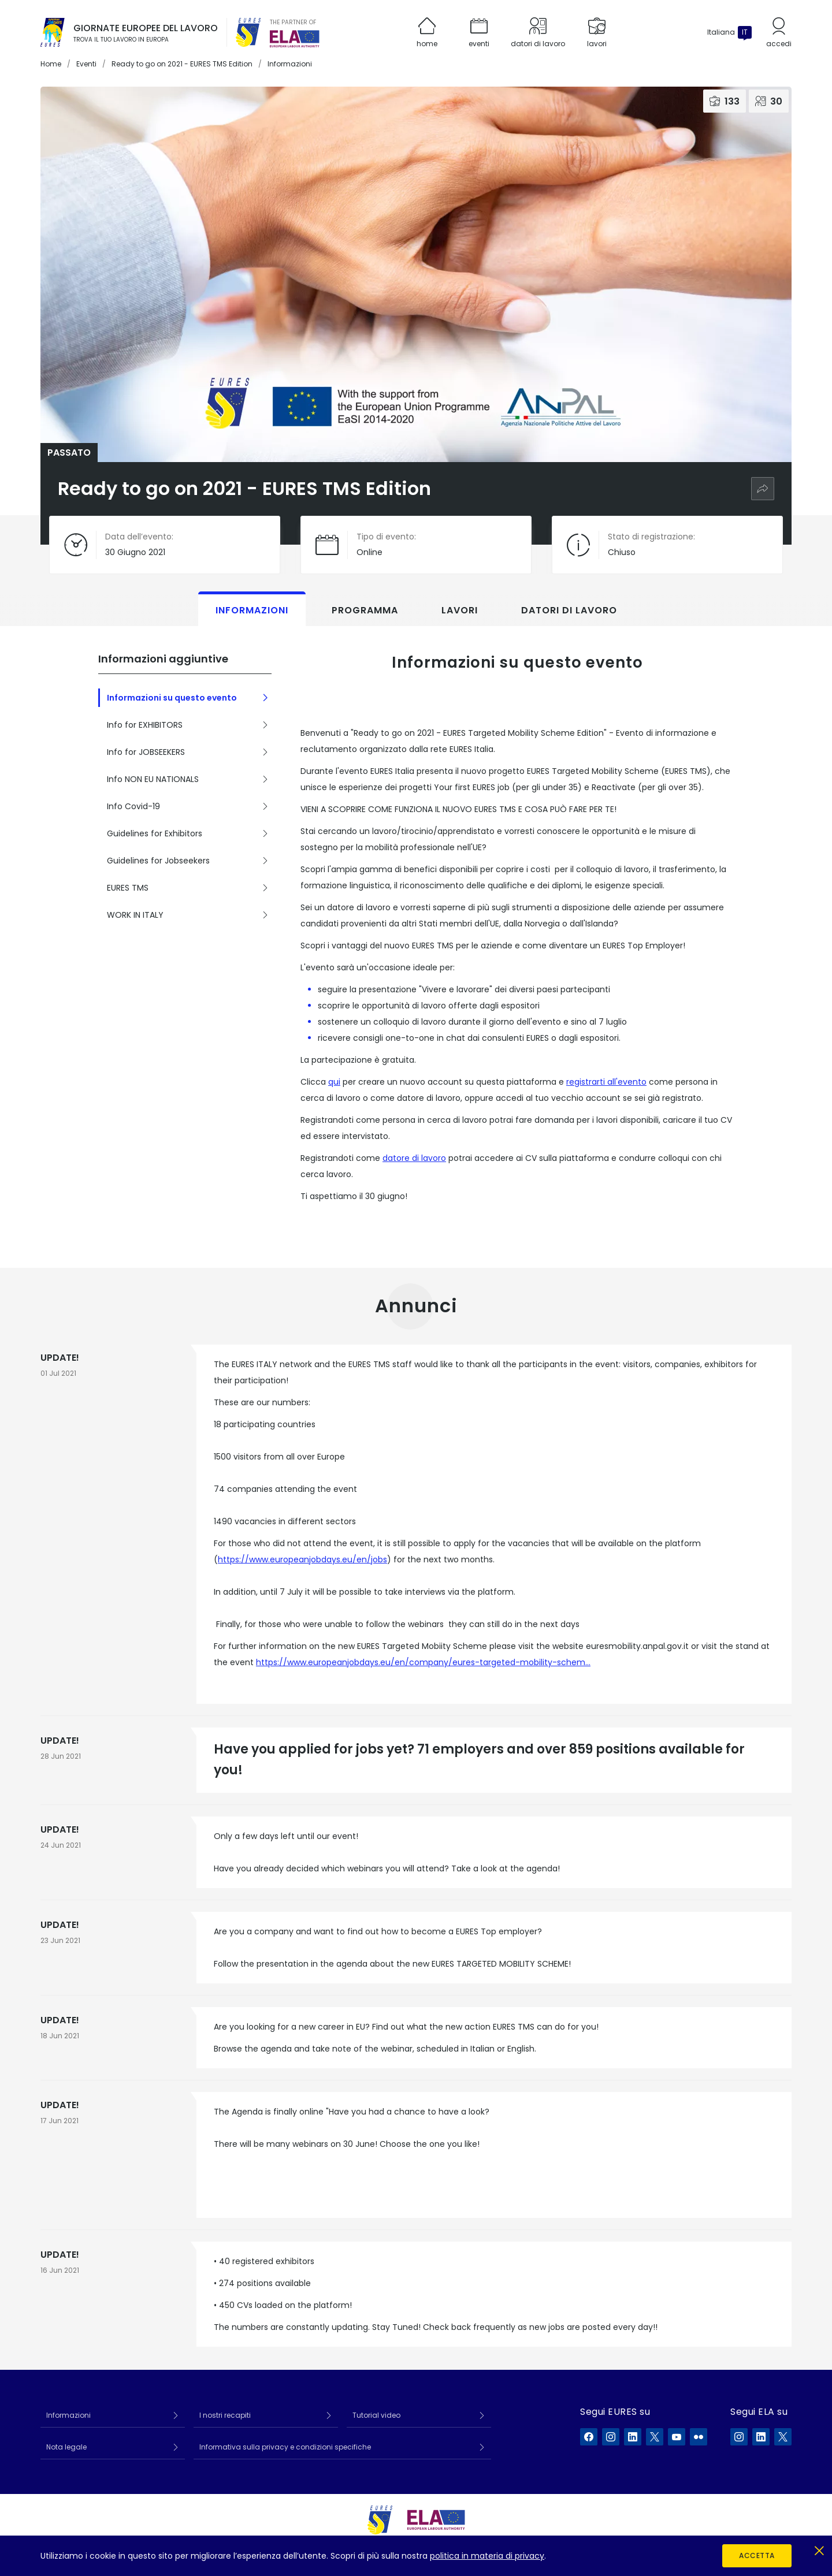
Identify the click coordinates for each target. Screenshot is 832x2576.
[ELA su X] (783, 2436)
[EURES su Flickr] (698, 2436)
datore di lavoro (414, 1158)
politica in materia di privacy (487, 2556)
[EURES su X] (654, 2436)
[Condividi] (762, 488)
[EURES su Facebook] (588, 2436)
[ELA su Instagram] (739, 2436)
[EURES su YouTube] (676, 2436)
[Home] (52, 32)
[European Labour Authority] (295, 38)
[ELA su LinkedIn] (761, 2436)
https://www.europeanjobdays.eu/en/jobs (302, 1559)
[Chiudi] (819, 2548)
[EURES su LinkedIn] (632, 2436)
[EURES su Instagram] (610, 2436)
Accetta (757, 2555)
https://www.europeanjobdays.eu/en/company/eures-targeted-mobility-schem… (423, 1662)
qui (334, 1082)
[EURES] (248, 32)
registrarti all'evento (606, 1082)
